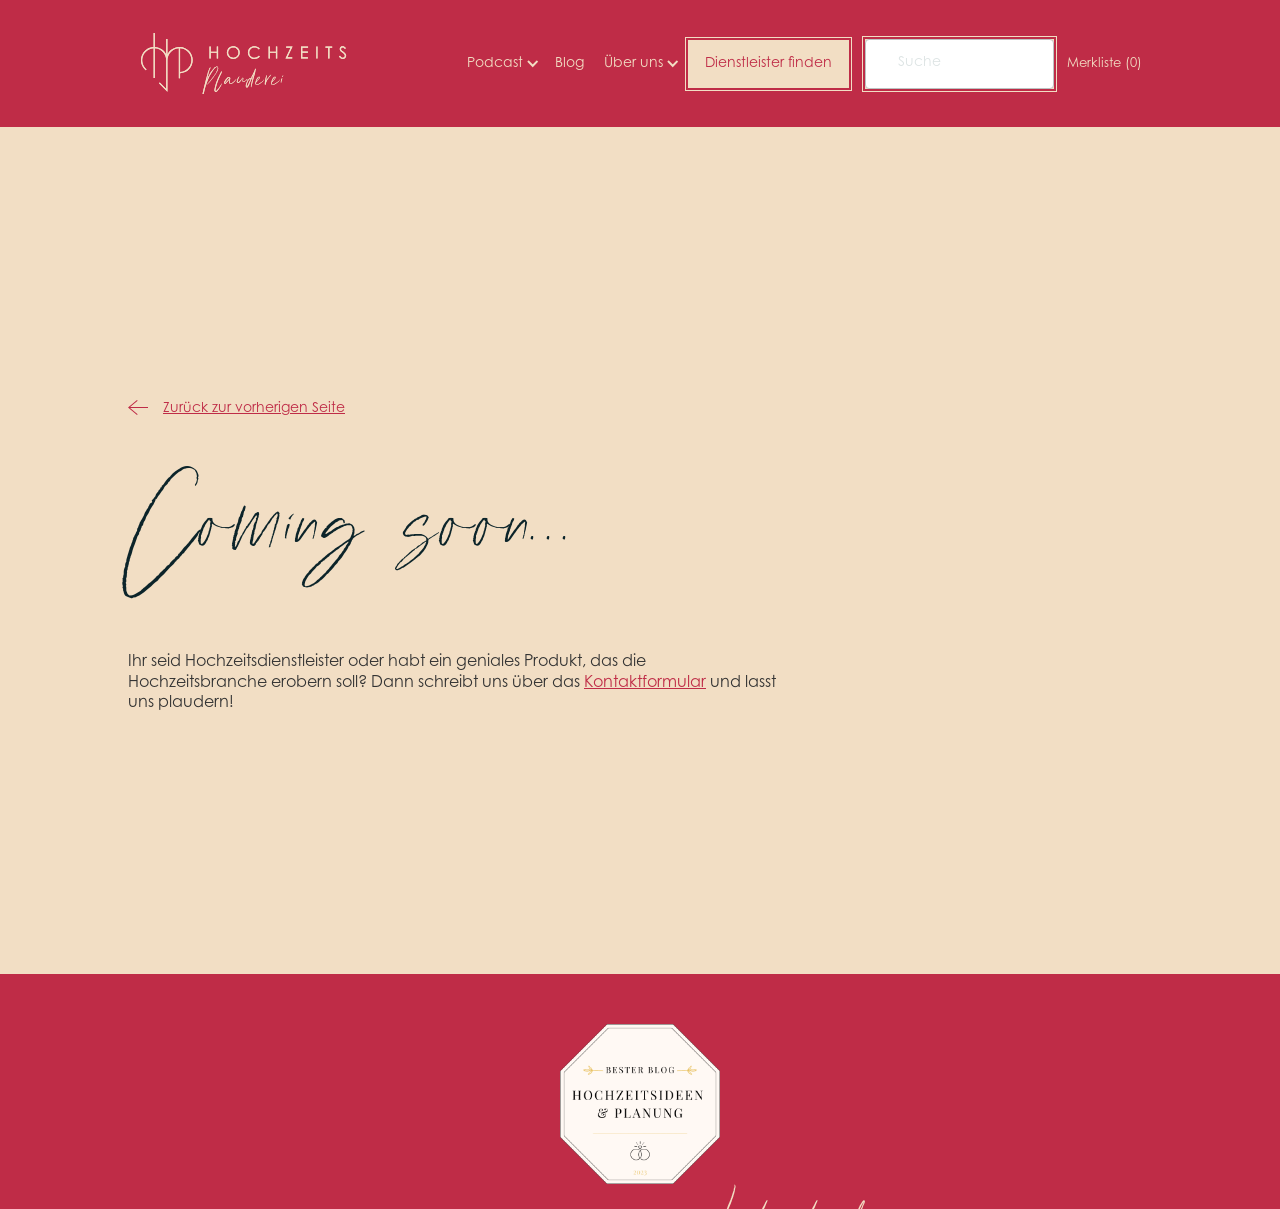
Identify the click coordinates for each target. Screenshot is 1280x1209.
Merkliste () (1104, 63)
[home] (243, 63)
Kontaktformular (645, 683)
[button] (501, 64)
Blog (569, 64)
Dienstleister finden (768, 64)
